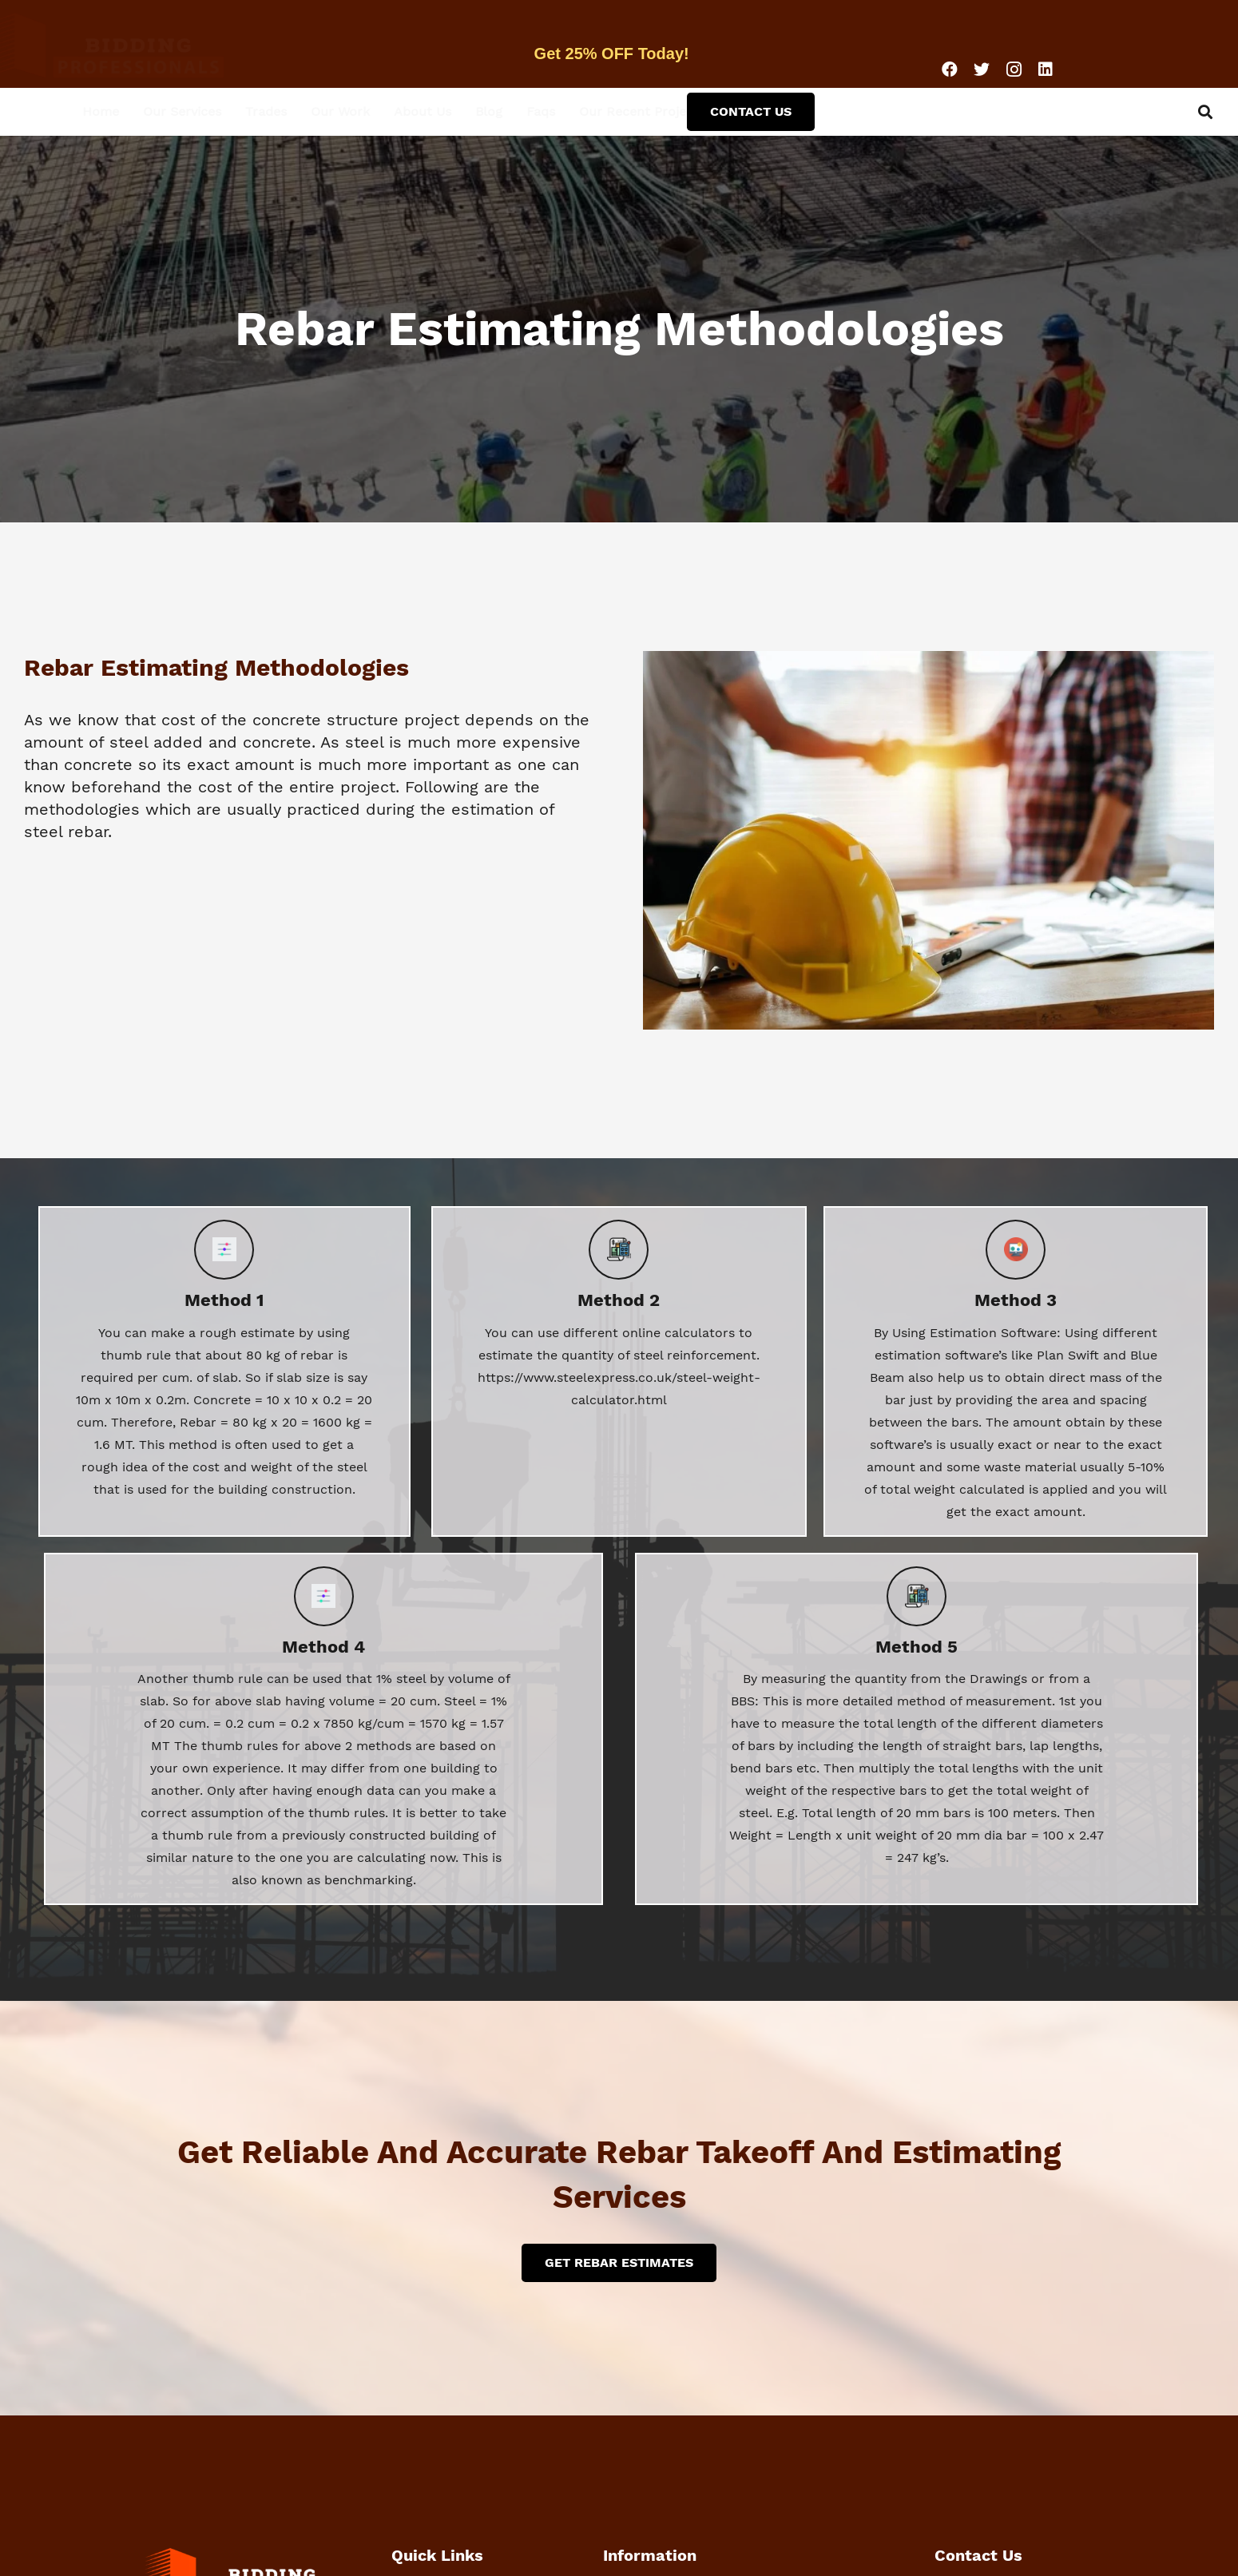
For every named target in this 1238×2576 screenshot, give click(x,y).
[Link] (148, 44)
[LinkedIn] (1045, 69)
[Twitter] (982, 69)
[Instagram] (1014, 69)
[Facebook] (950, 69)
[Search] (1205, 111)
